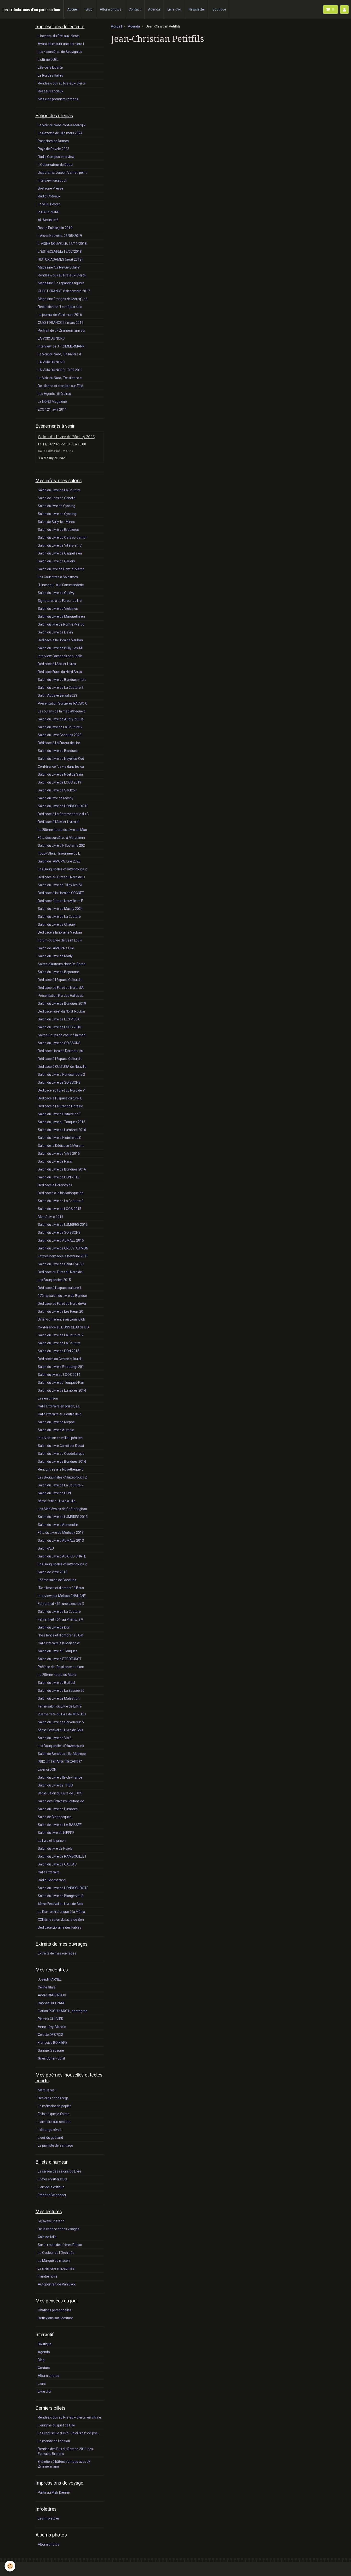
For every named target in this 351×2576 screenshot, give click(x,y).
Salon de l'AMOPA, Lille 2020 (59, 861)
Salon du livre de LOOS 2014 (59, 1375)
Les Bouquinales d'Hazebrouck (61, 1746)
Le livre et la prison (52, 1840)
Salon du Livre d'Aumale (56, 1430)
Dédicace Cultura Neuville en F (60, 901)
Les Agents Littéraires (54, 394)
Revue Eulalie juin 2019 (55, 228)
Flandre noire (48, 2276)
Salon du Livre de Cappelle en (60, 553)
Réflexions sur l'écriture (55, 2318)
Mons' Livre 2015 (50, 1217)
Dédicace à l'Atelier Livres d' (58, 822)
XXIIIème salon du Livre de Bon (61, 1919)
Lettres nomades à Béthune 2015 (63, 1256)
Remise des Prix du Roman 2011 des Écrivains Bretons (65, 2451)
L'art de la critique (51, 2187)
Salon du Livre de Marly (55, 956)
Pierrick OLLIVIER (50, 2019)
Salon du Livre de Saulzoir (57, 790)
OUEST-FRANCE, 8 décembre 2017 (64, 291)
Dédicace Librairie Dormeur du (60, 1051)
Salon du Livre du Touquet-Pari (61, 1382)
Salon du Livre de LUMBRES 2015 (63, 1224)
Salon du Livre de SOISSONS (59, 1043)
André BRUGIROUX (52, 1995)
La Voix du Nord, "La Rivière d (59, 354)
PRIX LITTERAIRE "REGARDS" (60, 1762)
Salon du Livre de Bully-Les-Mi (60, 648)
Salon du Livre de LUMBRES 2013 (63, 1517)
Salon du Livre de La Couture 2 (60, 687)
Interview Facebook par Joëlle (60, 656)
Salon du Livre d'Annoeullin (58, 1525)
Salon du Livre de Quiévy (56, 593)
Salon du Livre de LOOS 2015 (59, 1209)
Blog (89, 9)
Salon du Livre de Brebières (58, 530)
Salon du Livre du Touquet (57, 1651)
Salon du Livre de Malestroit (59, 1698)
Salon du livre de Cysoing (56, 506)
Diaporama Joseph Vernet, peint (62, 172)
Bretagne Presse (50, 188)
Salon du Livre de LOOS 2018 (59, 1027)
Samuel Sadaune (51, 2050)
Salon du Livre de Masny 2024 (60, 909)
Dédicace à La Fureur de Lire (59, 743)
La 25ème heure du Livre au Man (62, 830)
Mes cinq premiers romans (58, 99)
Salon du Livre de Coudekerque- (62, 1454)
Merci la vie (46, 2090)
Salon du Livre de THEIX (55, 1785)
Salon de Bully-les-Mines (56, 522)
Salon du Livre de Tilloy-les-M (60, 885)
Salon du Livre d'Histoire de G (59, 1138)
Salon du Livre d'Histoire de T (59, 1114)
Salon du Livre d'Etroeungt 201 (61, 1367)
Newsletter (197, 9)
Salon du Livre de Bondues (58, 751)
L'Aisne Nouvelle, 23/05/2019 (60, 236)
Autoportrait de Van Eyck (56, 2284)
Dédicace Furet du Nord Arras (60, 672)
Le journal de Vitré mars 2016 (60, 315)
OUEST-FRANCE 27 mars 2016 (60, 323)
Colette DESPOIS (50, 2035)
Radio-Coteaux (49, 196)
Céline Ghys (46, 1987)
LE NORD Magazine (52, 401)
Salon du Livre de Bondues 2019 (62, 1003)
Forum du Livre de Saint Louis (60, 940)
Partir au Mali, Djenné (54, 2492)
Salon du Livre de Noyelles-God (61, 759)
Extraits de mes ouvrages (57, 1953)
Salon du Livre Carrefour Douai (61, 1446)
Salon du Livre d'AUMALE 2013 (61, 1540)
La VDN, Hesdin (49, 204)
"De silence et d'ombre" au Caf (61, 1635)
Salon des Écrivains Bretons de (61, 1801)
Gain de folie (47, 2237)
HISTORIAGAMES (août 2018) (60, 259)
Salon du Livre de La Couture (59, 490)
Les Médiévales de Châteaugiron (62, 1509)
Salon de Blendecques (54, 1817)
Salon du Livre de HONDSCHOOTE (63, 806)
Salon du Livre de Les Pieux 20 (60, 1311)
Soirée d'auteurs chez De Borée (62, 964)
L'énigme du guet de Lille (56, 2425)
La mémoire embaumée (56, 2268)
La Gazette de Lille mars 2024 (60, 133)
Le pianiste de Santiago (55, 2145)
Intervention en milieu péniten (60, 1438)
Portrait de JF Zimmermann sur (62, 330)
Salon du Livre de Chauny (57, 924)
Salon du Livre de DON (54, 1493)
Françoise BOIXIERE (52, 2042)
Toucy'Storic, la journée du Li (59, 853)
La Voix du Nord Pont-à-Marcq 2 (62, 125)
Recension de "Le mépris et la (60, 307)
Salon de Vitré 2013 (52, 1572)
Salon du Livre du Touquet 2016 (61, 1122)
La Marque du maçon (54, 2260)
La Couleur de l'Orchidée (56, 2253)
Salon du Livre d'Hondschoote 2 (61, 1074)
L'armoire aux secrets (54, 2122)
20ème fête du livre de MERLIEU (62, 1714)
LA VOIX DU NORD (51, 338)
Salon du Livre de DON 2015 (58, 1351)
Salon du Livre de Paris (55, 1161)
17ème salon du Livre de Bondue (62, 1296)
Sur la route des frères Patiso (60, 2245)
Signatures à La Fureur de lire (60, 601)
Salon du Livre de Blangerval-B (61, 1896)
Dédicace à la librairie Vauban (60, 932)
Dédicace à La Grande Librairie (60, 1106)
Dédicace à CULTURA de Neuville (62, 1067)
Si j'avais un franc (51, 2221)
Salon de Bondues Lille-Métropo (62, 1754)
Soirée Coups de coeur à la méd (62, 1035)
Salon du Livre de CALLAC (57, 1864)
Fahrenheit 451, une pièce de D (61, 1604)
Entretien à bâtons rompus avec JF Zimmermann (64, 2464)
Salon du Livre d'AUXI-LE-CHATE (62, 1556)
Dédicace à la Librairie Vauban (60, 640)
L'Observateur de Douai (55, 165)
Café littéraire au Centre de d (59, 1414)
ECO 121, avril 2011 (52, 409)
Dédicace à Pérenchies (55, 1185)
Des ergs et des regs (53, 2098)
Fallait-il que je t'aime (53, 2114)
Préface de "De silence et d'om (61, 1667)
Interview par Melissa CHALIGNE (62, 1596)
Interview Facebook (52, 180)
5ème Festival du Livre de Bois (60, 1730)
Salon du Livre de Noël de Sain (60, 774)
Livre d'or (174, 9)
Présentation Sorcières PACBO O (62, 703)
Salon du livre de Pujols (55, 1848)
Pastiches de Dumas (53, 141)
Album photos (110, 9)
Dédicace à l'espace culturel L (60, 1288)
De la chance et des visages (58, 2229)
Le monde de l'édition (54, 2441)
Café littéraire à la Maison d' (59, 1643)
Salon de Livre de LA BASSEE (60, 1825)
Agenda (154, 9)
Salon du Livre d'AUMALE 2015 (61, 1240)
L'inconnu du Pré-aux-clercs (59, 36)
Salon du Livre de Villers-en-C (60, 545)
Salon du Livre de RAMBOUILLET (62, 1856)
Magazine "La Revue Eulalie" (59, 267)
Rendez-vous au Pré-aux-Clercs (62, 83)
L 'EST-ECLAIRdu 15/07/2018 (60, 251)
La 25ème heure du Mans (57, 1675)
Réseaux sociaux (50, 91)
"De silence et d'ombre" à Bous (61, 1588)
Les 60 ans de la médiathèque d (62, 711)
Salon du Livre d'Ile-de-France (60, 1777)
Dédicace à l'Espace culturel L (60, 1098)
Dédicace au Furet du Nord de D (61, 877)
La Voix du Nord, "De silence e (60, 378)
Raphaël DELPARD (51, 2003)
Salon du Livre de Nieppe (56, 1422)
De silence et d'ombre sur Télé (60, 386)
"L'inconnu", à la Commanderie (61, 585)
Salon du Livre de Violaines (58, 608)
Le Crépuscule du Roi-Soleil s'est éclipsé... (69, 2433)
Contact (135, 9)
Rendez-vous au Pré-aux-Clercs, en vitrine (69, 2417)
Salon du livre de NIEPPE (56, 1833)
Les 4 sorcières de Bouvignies (60, 52)
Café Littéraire (49, 1872)
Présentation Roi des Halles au (61, 995)
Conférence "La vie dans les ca (61, 766)
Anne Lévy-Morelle (52, 2027)
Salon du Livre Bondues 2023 (59, 735)
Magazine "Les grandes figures (61, 283)
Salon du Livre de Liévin (55, 632)
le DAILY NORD (48, 212)
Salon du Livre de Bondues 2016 (62, 1169)
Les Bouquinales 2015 (54, 1280)
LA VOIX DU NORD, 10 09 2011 (60, 370)
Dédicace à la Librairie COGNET (61, 893)
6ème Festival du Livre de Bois (60, 1904)
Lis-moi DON (47, 1769)
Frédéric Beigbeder (52, 2195)
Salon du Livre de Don (54, 1627)
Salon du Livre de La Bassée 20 (61, 1690)
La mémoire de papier (54, 2106)
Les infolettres (49, 2518)
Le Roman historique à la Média (61, 1912)
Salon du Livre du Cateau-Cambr (62, 537)
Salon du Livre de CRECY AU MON (63, 1248)
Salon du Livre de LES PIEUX (59, 1019)
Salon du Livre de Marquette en (61, 616)
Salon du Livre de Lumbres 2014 (62, 1390)
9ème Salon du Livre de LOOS (60, 1793)
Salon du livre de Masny (55, 798)
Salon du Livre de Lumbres (58, 1809)
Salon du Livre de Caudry (56, 561)
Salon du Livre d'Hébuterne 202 (61, 845)
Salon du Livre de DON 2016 (58, 1177)
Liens (42, 2384)
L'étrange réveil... (50, 2130)
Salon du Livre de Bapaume (58, 972)
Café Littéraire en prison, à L (59, 1406)
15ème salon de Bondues (57, 1580)
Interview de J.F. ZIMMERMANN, (61, 346)
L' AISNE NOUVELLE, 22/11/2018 (62, 244)
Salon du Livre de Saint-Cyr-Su (61, 1264)
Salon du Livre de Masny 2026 (66, 436)
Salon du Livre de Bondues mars (62, 680)
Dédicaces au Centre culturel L (60, 1359)
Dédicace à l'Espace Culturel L (60, 980)
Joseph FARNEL (50, 1979)
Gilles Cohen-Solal (51, 2058)
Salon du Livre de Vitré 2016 (59, 1153)
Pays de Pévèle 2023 (53, 149)
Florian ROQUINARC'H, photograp (62, 2011)
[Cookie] (10, 2566)
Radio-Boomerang (52, 1880)
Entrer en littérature (53, 2179)
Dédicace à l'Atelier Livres (57, 664)
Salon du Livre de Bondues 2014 (62, 1461)
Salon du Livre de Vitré (54, 1738)
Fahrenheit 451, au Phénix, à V (60, 1619)
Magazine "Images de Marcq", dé (62, 299)
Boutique (219, 9)
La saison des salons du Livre (59, 2171)
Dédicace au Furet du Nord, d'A (61, 988)
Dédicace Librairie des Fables (59, 1927)
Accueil (72, 9)
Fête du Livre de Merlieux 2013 (61, 1532)
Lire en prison (48, 1398)
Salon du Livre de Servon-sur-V (61, 1722)
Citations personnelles (54, 2310)
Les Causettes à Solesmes (58, 577)
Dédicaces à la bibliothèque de (60, 1193)
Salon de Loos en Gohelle (56, 498)
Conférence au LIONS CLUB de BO (63, 1327)
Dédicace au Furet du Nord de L (61, 1272)
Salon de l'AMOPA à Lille (56, 948)
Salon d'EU (46, 1548)
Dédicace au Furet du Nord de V (61, 1090)
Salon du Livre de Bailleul (56, 1683)
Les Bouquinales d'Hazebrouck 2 (62, 869)
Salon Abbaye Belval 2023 (57, 695)
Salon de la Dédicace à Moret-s (61, 1146)
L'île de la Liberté (50, 67)
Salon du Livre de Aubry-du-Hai (61, 719)
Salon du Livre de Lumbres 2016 (62, 1130)
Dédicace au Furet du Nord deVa (62, 1303)
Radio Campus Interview (56, 157)
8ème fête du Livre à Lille (56, 1501)
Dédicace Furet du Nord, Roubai (61, 1011)
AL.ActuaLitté (48, 220)
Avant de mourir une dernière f (61, 44)
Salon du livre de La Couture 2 (60, 727)
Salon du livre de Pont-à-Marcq (61, 569)
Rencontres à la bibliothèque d (60, 1469)
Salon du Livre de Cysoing (57, 514)
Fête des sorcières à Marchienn (61, 838)
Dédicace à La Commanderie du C (63, 814)
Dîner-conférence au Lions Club (61, 1319)
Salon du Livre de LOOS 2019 (59, 782)
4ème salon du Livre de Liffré (60, 1706)
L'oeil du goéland (50, 2137)
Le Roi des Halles (50, 75)
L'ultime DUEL (48, 60)
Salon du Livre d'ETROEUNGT (59, 1659)
